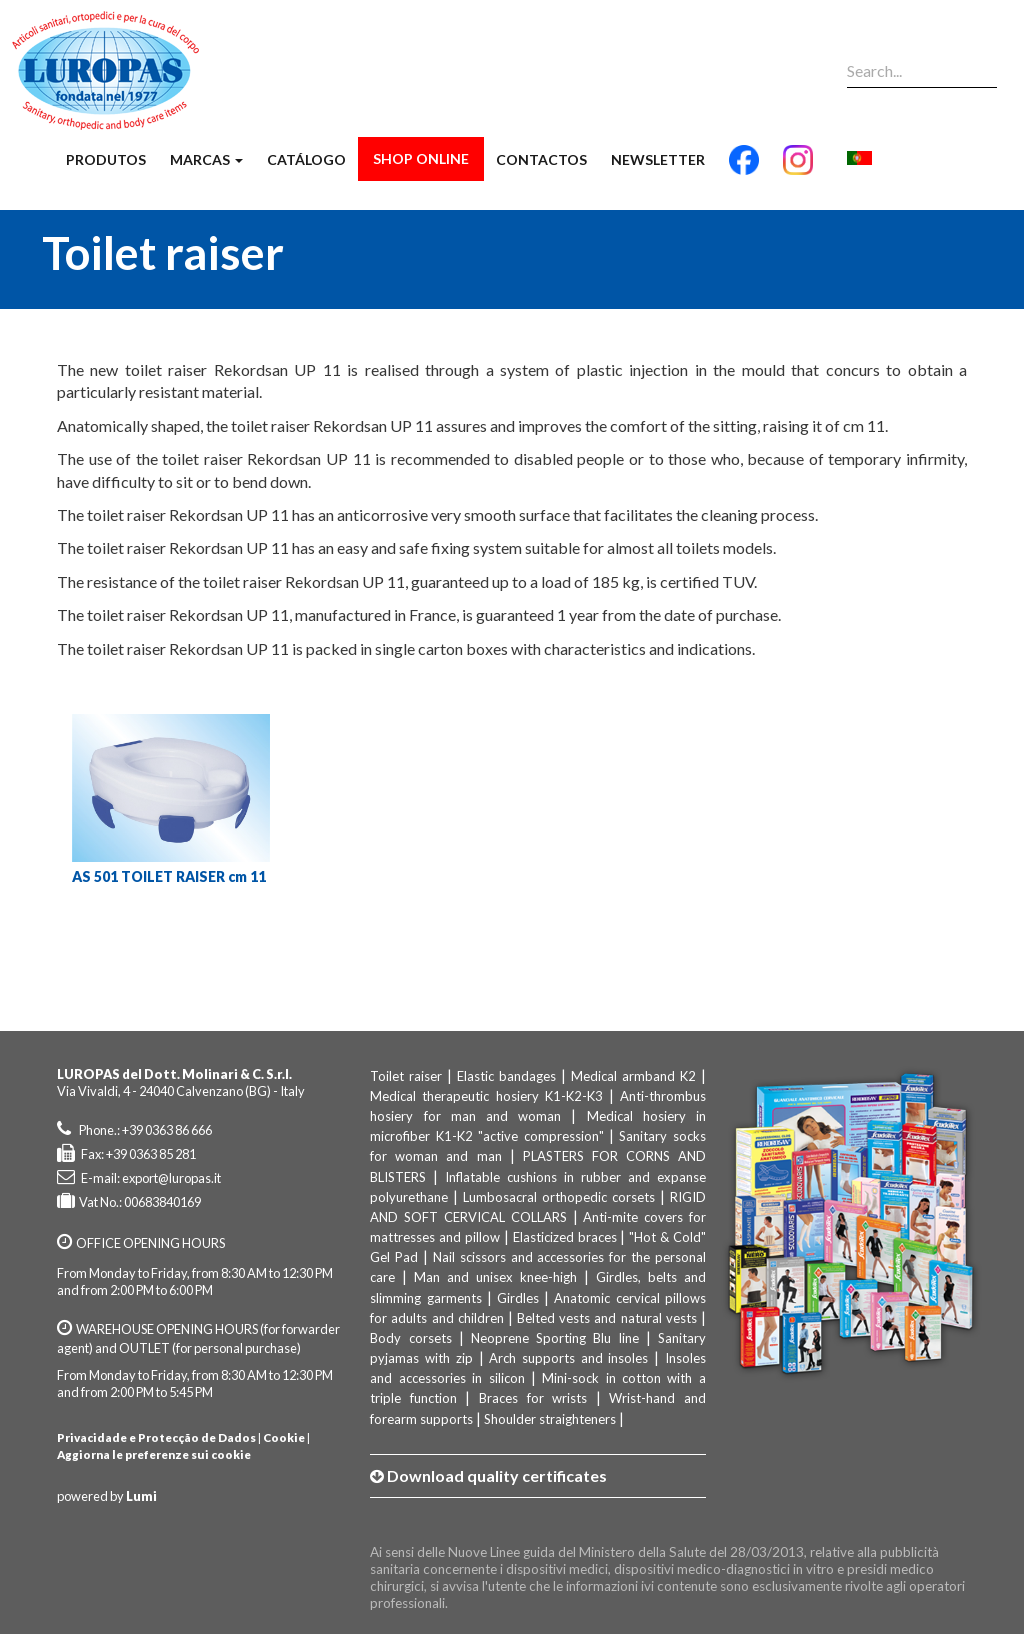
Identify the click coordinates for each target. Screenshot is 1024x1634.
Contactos (541, 159)
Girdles (518, 1298)
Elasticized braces (565, 1237)
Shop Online (421, 158)
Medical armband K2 (633, 1076)
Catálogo (306, 159)
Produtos (106, 159)
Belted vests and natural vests (607, 1318)
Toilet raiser (406, 1076)
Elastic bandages (506, 1076)
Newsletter (658, 159)
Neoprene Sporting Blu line (555, 1338)
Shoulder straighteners (550, 1419)
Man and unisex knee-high (495, 1277)
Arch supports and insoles (568, 1358)
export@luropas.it (171, 1178)
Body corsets (410, 1338)
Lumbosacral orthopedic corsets (559, 1197)
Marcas (206, 159)
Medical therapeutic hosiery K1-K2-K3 (486, 1096)
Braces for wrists (533, 1398)
